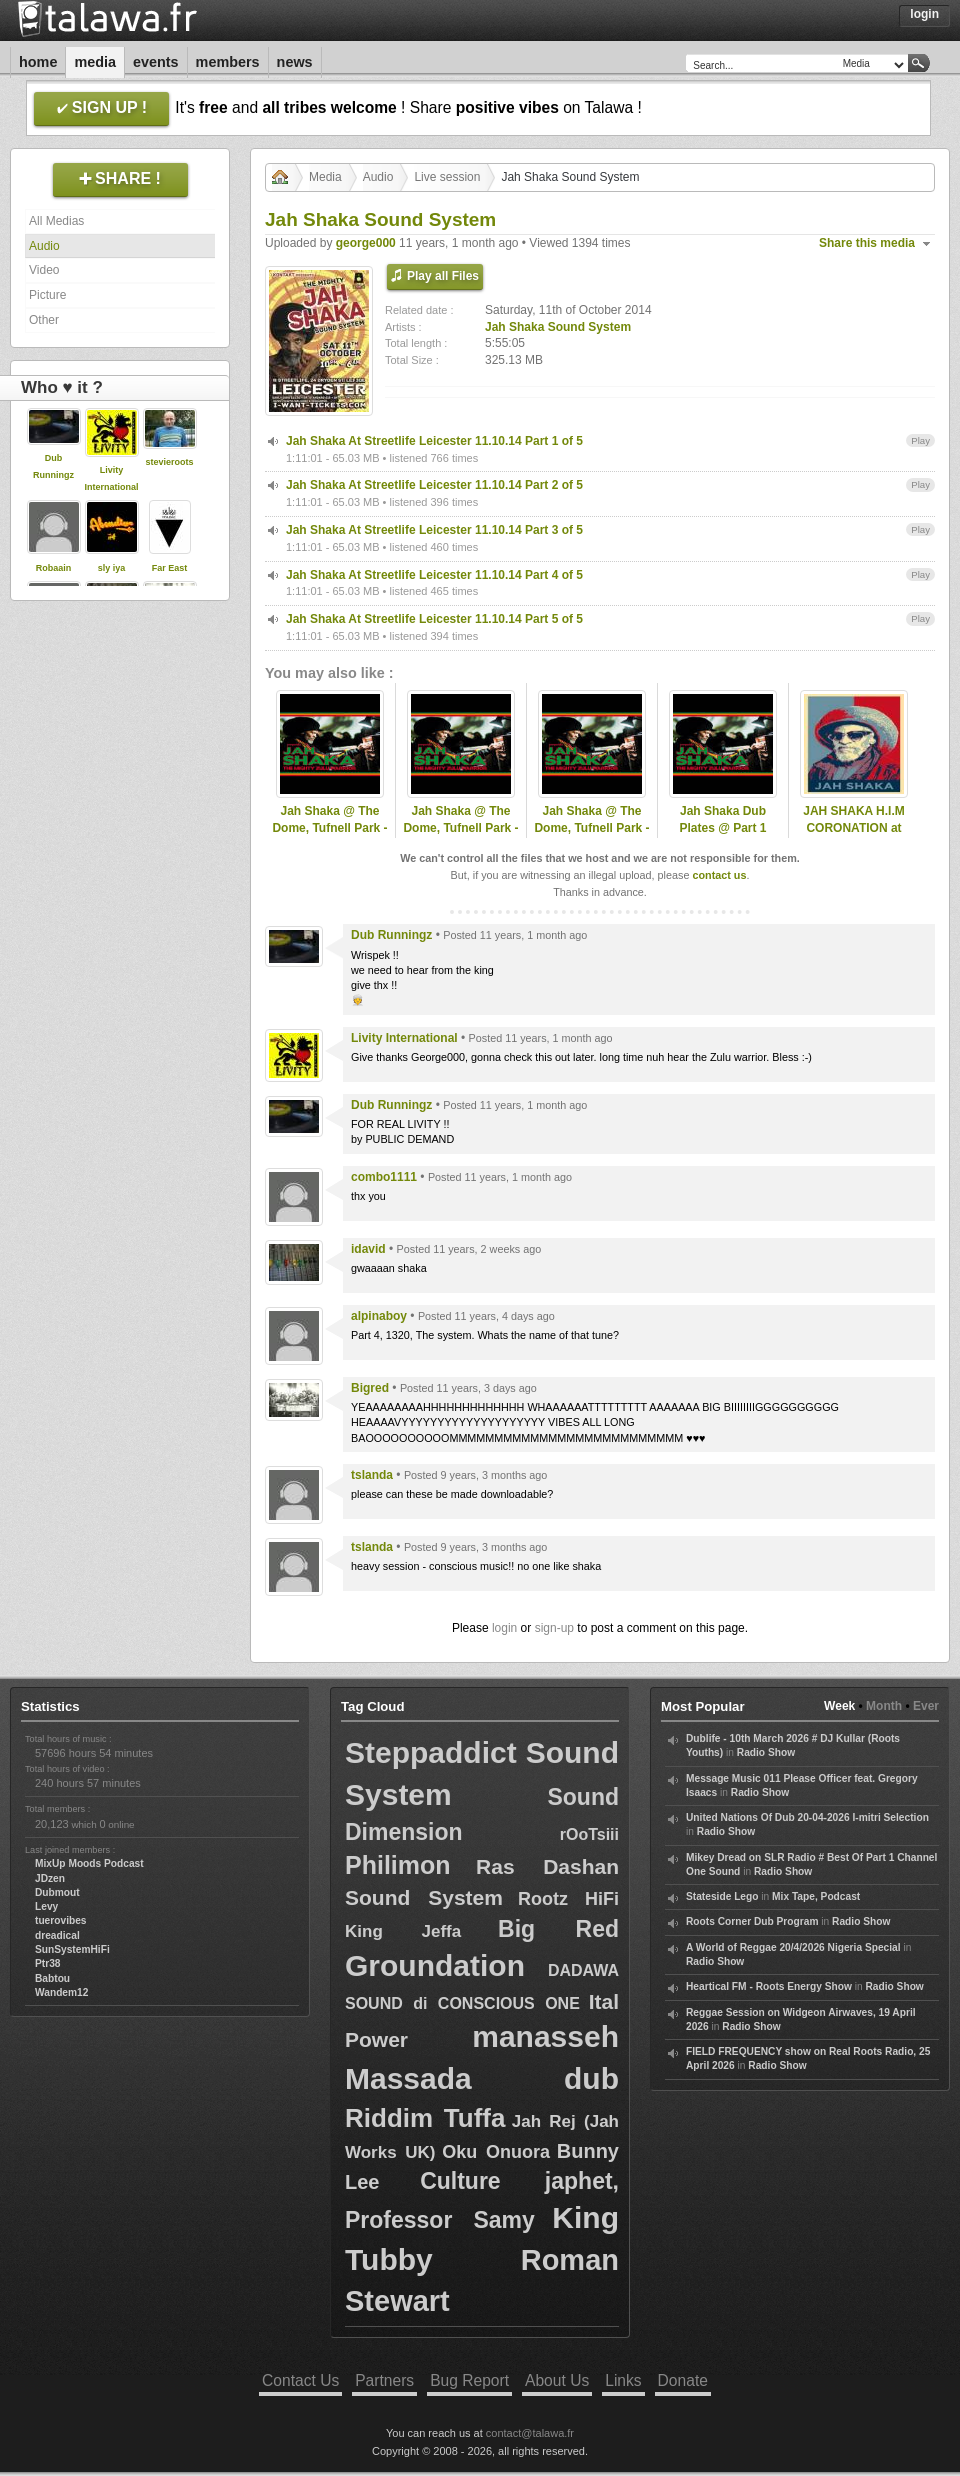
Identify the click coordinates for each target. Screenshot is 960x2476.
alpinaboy (379, 1316)
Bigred (370, 1388)
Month (884, 1706)
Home (38, 62)
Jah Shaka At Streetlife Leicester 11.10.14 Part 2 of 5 (434, 485)
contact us (719, 875)
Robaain (54, 568)
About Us (557, 2380)
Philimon (398, 1865)
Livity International (404, 1038)
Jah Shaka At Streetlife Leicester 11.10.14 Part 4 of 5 (434, 575)
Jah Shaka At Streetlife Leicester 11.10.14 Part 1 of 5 (434, 441)
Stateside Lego (722, 1896)
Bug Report (469, 2380)
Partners (384, 2380)
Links (623, 2380)
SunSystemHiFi (72, 1949)
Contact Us (300, 2380)
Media (95, 62)
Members (228, 62)
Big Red (558, 1929)
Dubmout (57, 1892)
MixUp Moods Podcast (89, 1863)
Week (839, 1706)
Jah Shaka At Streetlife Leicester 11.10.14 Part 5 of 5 (434, 619)
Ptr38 (47, 1963)
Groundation (435, 1965)
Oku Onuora (496, 2152)
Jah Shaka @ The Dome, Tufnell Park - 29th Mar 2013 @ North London (591, 836)
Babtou (52, 1978)
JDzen (50, 1878)
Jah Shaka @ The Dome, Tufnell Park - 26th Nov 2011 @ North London (329, 836)
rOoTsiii (589, 1834)
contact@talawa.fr (530, 2433)
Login (924, 14)
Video (44, 270)
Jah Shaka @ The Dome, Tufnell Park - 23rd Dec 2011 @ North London (460, 836)
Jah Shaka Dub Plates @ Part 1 (722, 819)
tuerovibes (61, 1920)
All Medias (56, 221)
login (504, 1628)
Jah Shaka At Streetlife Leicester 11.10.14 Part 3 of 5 (434, 530)
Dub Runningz (391, 935)
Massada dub (482, 2078)
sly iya (112, 568)
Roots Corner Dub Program (752, 1921)
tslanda (372, 1475)
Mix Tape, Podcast (816, 1896)
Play (920, 440)
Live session (447, 177)
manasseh (545, 2036)
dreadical (57, 1935)
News (295, 62)
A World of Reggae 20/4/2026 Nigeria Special (793, 1947)
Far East (170, 568)
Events (156, 62)
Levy (46, 1906)
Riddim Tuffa (425, 2118)
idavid (368, 1249)
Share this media (867, 243)
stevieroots (169, 462)
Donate (683, 2380)
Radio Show (766, 1752)
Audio (44, 246)
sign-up (554, 1628)
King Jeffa (403, 1931)
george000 (366, 243)
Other (44, 320)
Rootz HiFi (568, 1899)
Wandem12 (61, 1992)
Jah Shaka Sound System (558, 327)
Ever (926, 1706)
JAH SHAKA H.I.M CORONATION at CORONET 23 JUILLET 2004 (854, 836)
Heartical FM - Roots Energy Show (769, 1986)
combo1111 (384, 1177)
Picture (47, 295)
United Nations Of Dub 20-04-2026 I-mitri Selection (807, 1817)
